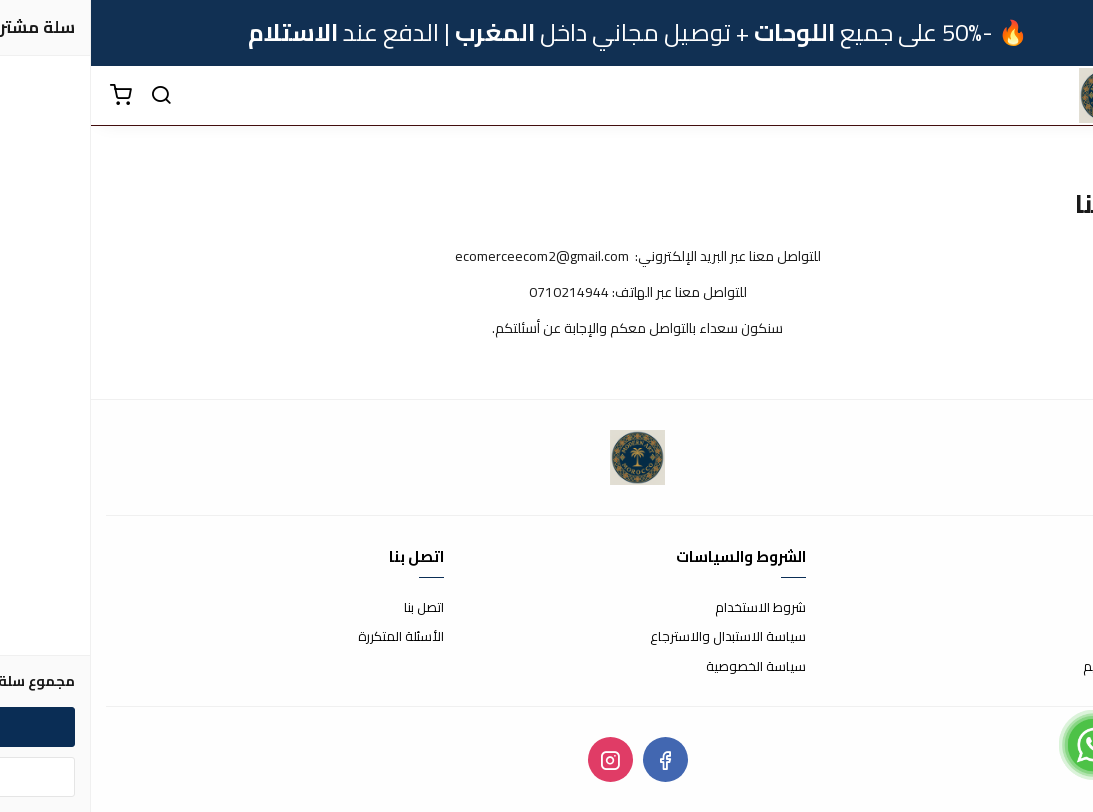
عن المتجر (1052, 608)
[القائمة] (1063, 96)
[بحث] (70, 96)
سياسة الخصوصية (665, 667)
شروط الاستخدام (669, 608)
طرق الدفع (1048, 637)
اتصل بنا (333, 608)
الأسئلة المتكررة (310, 637)
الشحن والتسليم (1035, 667)
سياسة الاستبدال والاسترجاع (637, 637)
